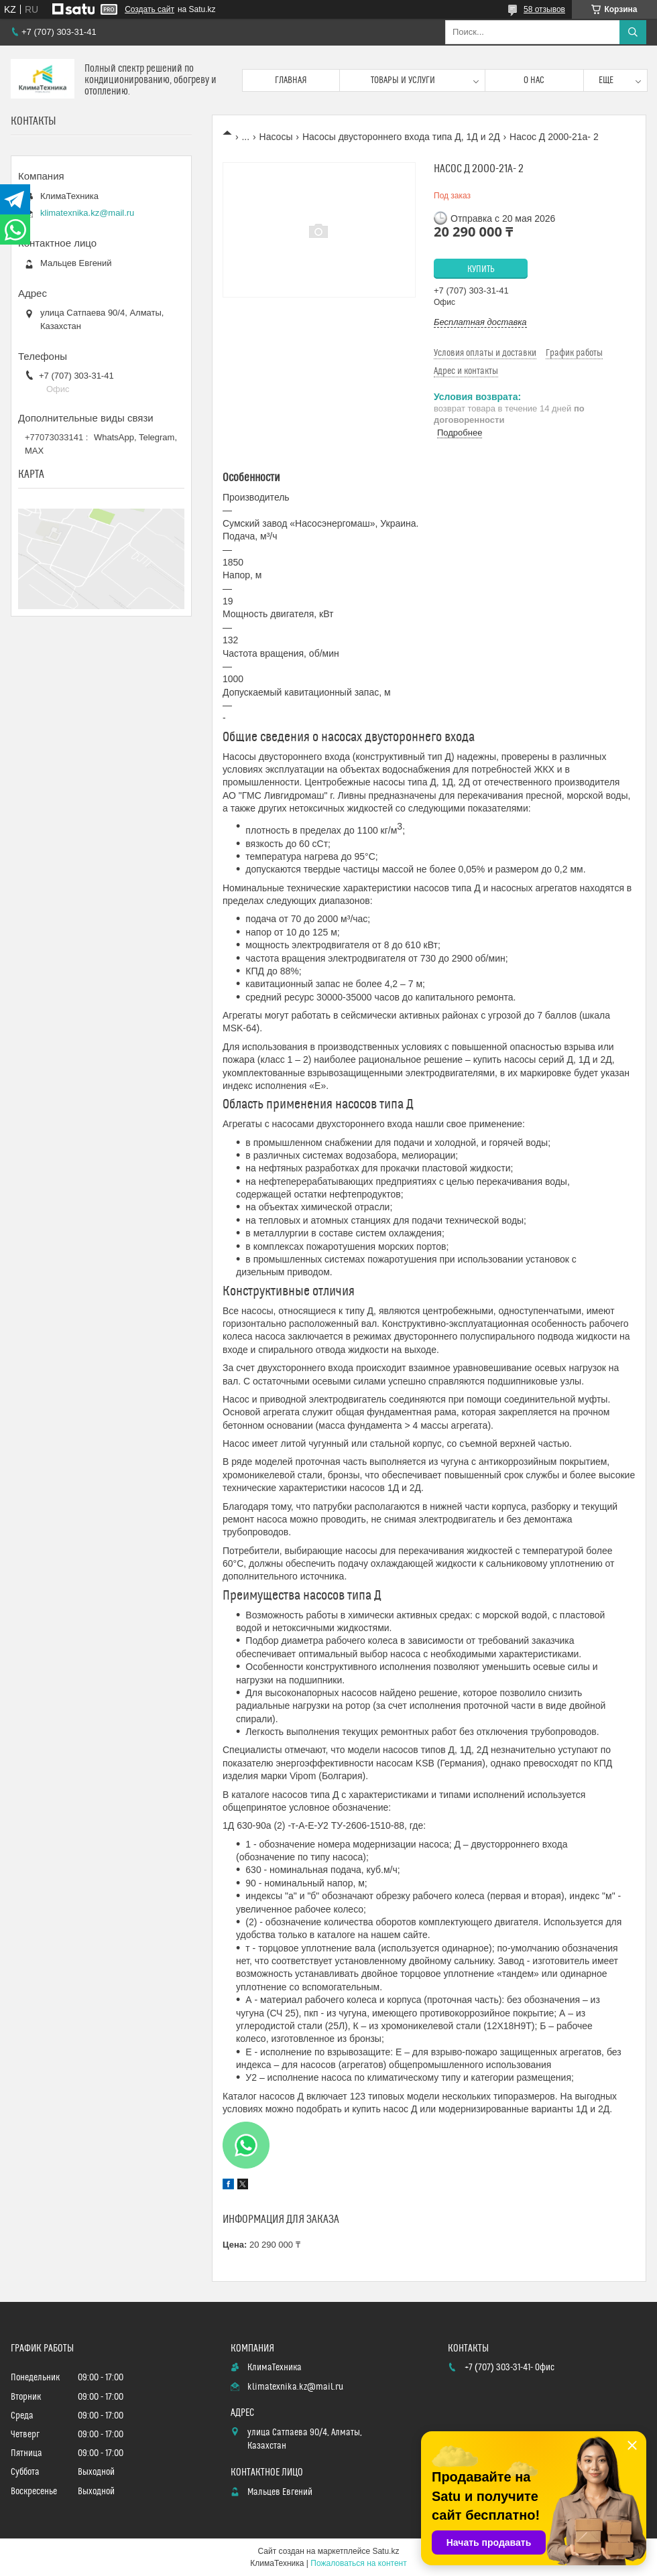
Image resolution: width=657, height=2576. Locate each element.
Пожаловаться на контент (358, 2563)
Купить (481, 269)
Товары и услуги (403, 80)
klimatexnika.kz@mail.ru (87, 213)
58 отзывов (544, 9)
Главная (291, 80)
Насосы (276, 136)
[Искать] (632, 32)
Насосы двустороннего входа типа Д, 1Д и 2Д (401, 136)
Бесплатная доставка (480, 322)
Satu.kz (385, 2551)
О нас (534, 80)
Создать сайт (149, 9)
